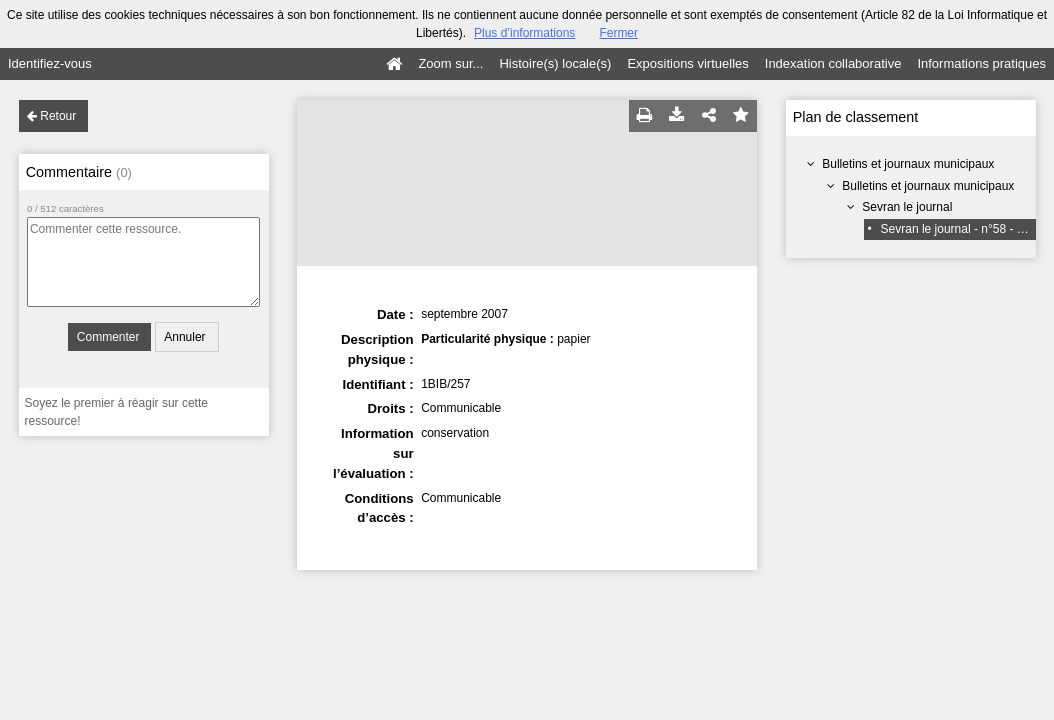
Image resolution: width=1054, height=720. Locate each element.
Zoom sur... (450, 63)
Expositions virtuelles (687, 63)
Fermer (618, 33)
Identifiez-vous (50, 63)
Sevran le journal (907, 207)
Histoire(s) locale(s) (555, 63)
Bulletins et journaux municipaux (908, 164)
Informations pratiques (981, 63)
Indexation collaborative (833, 63)
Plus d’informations (524, 33)
